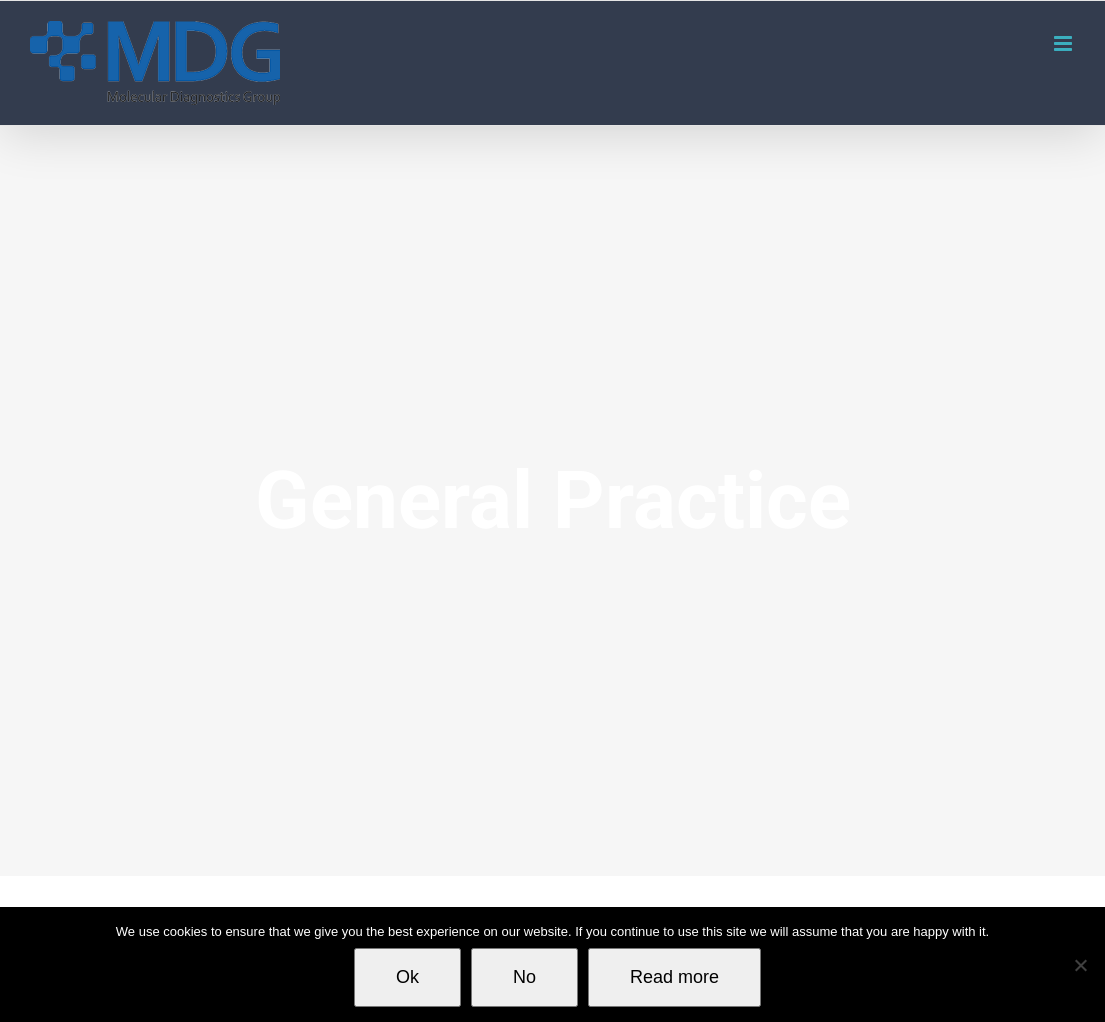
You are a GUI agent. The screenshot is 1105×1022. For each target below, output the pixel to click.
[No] (1080, 965)
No (524, 977)
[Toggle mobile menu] (1064, 43)
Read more (674, 977)
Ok (407, 977)
